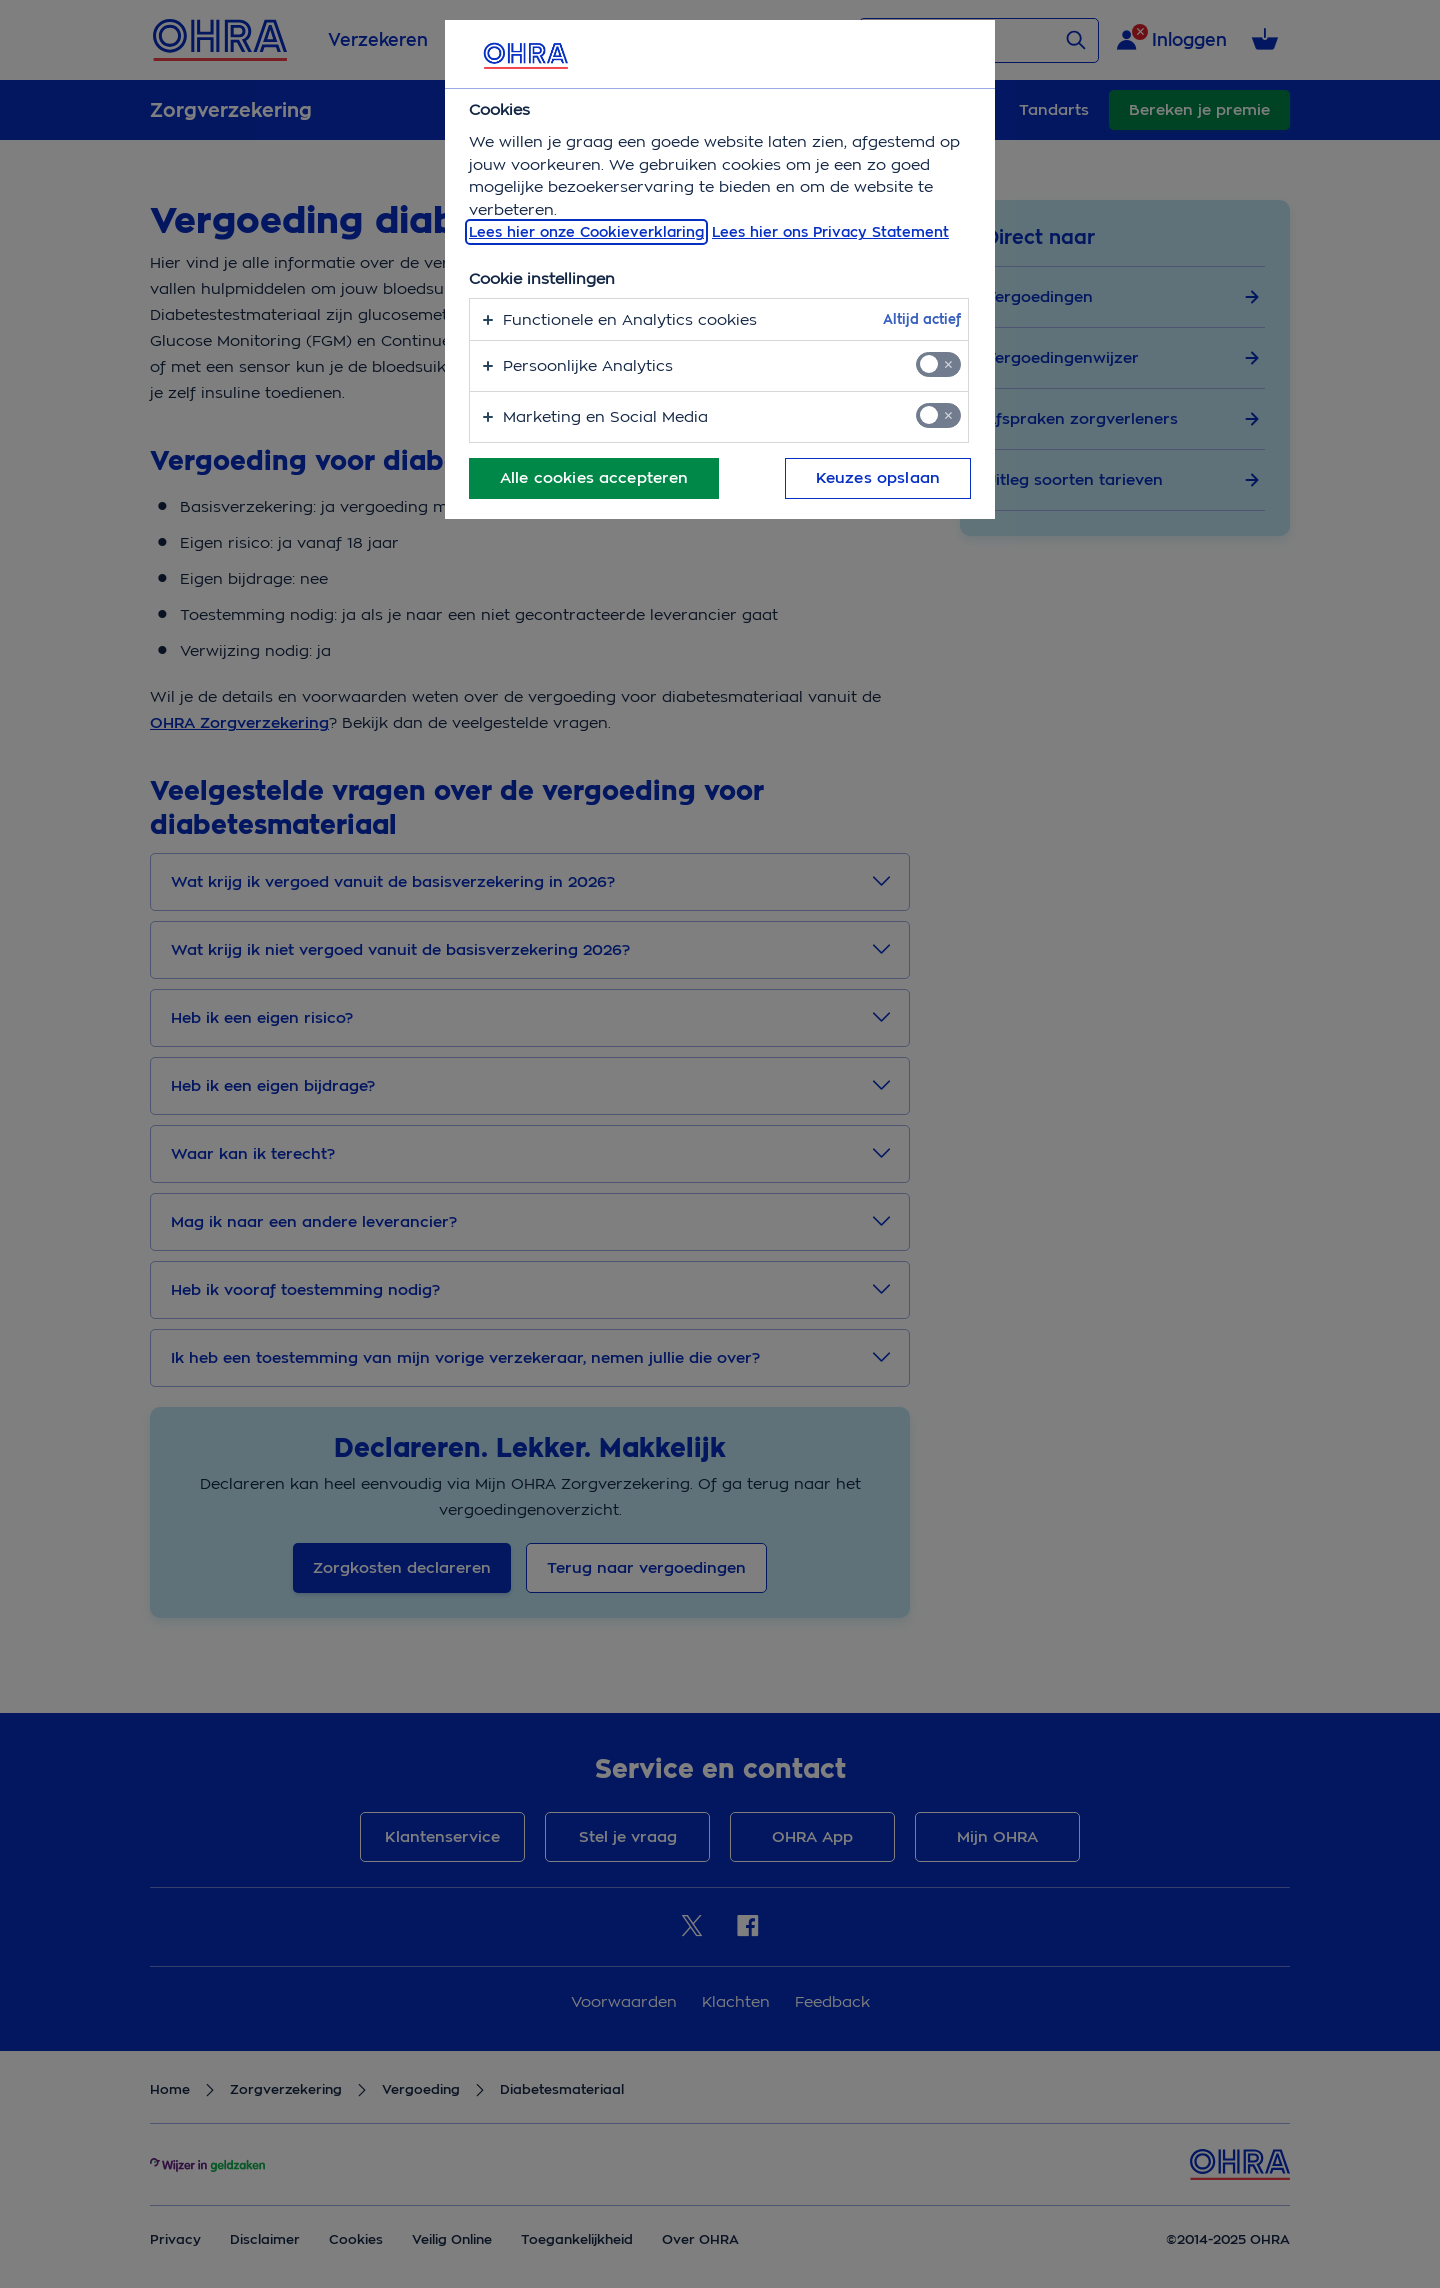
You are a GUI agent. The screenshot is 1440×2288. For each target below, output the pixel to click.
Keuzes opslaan (878, 478)
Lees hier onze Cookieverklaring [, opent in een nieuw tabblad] (586, 232)
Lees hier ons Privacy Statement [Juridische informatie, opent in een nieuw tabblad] (830, 232)
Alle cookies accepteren (594, 478)
